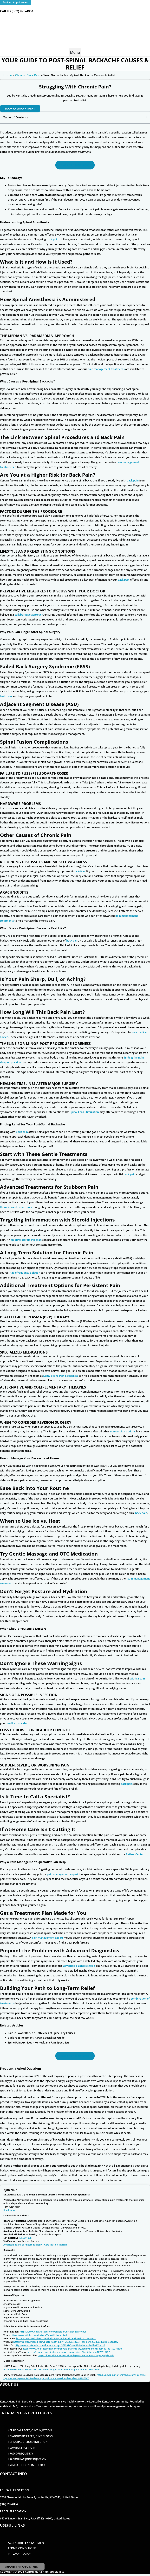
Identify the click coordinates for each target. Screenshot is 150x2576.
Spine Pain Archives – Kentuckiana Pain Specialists (38, 2042)
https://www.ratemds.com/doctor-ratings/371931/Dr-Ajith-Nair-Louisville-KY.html (60, 2345)
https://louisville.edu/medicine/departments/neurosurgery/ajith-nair (76, 2355)
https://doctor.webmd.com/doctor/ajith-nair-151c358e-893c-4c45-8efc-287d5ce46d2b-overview (65, 2341)
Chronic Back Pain (27, 75)
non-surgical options (122, 1431)
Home (7, 75)
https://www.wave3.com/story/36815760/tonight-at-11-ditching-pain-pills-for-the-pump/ (52, 2369)
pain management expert (62, 1874)
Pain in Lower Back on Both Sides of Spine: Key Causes (41, 2033)
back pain (52, 239)
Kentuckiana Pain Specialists (60, 1375)
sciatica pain (137, 1678)
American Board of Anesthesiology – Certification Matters (35, 2244)
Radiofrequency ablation (25, 1272)
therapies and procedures (16, 1207)
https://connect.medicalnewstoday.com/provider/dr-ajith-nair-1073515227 (68, 2351)
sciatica (80, 871)
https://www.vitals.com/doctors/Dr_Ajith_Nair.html (39, 2334)
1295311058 (25, 2237)
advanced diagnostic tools (79, 1965)
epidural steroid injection (26, 1240)
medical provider (17, 1723)
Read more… (10, 2209)
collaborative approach (28, 614)
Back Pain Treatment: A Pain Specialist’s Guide (36, 2037)
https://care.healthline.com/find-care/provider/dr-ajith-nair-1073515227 (56, 2338)
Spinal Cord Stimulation (84, 1112)
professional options (58, 195)
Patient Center (135, 1854)
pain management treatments (106, 369)
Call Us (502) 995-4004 (16, 11)
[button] (75, 52)
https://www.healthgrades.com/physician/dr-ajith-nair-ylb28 (53, 2331)
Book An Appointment (75, 165)
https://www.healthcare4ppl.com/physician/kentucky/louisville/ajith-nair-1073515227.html (72, 2348)
